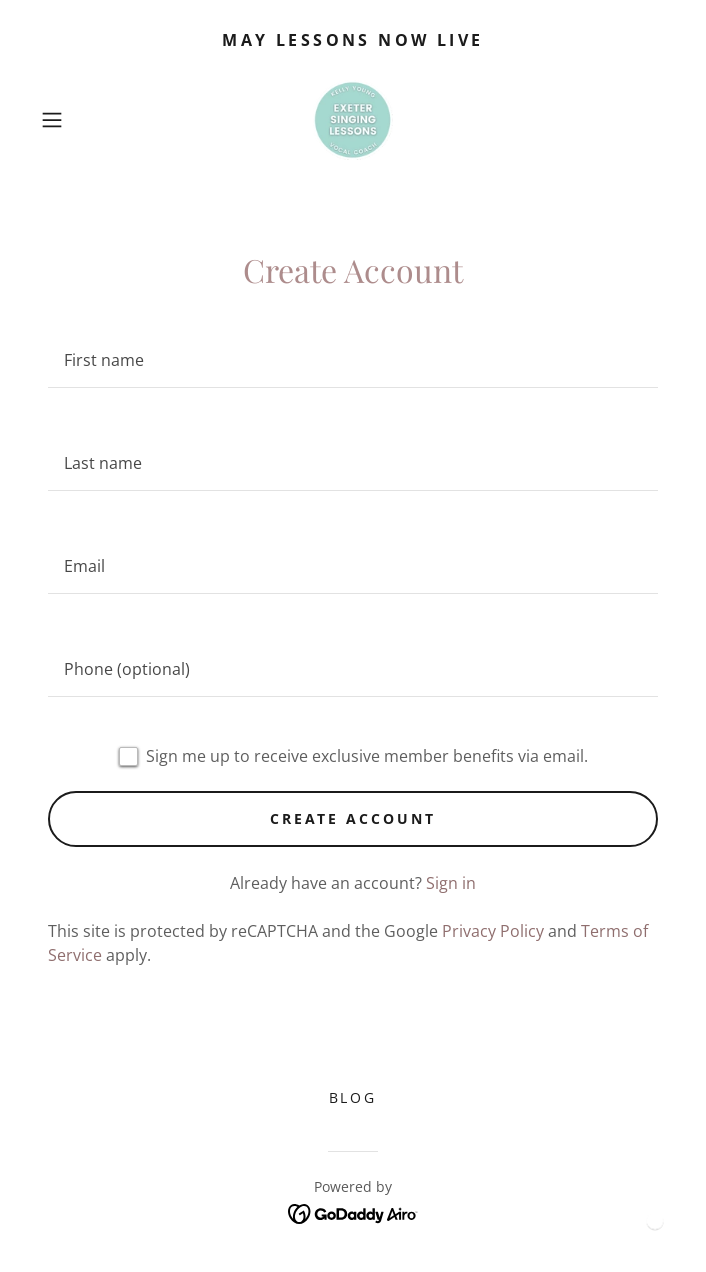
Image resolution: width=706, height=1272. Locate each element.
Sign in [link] (451, 883)
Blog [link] (353, 1097)
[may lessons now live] (353, 40)
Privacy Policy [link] (493, 931)
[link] (353, 120)
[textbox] (353, 360)
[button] (80, 120)
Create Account (353, 818)
